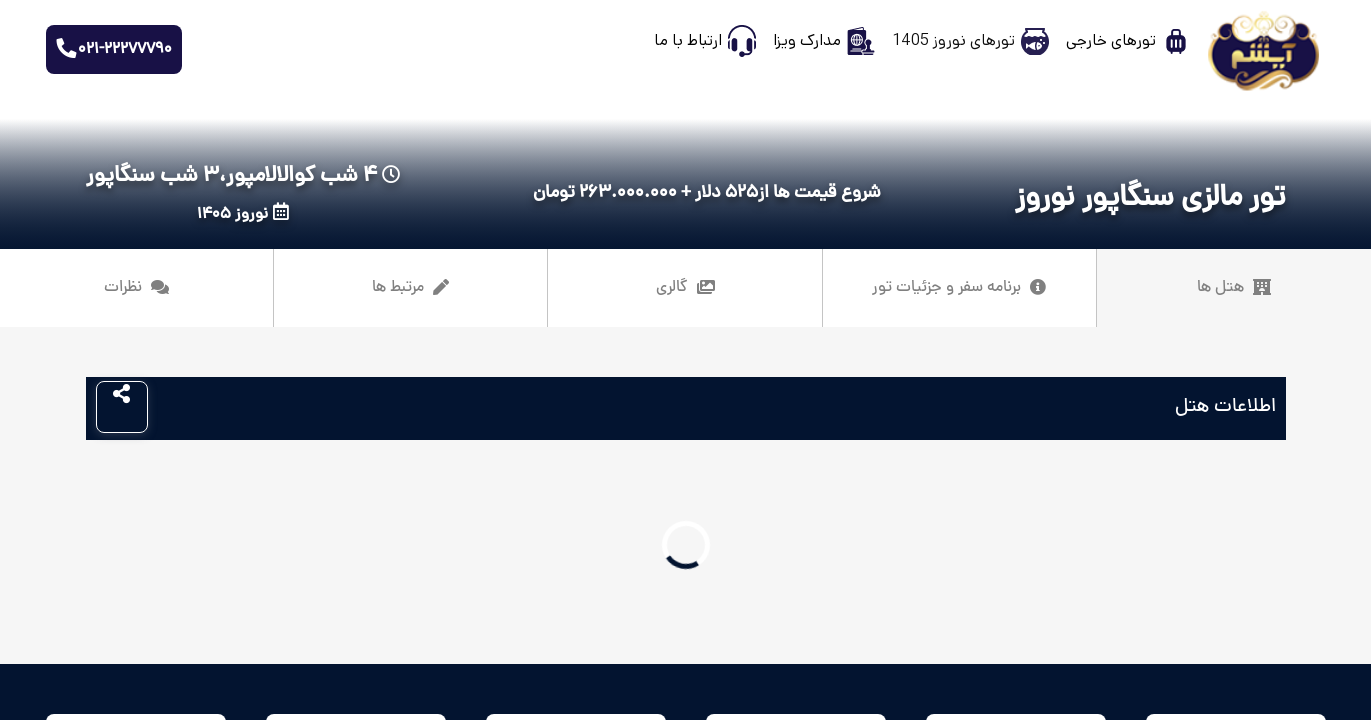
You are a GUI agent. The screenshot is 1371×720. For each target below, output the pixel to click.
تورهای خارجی (1111, 40)
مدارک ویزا (807, 40)
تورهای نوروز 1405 (953, 40)
